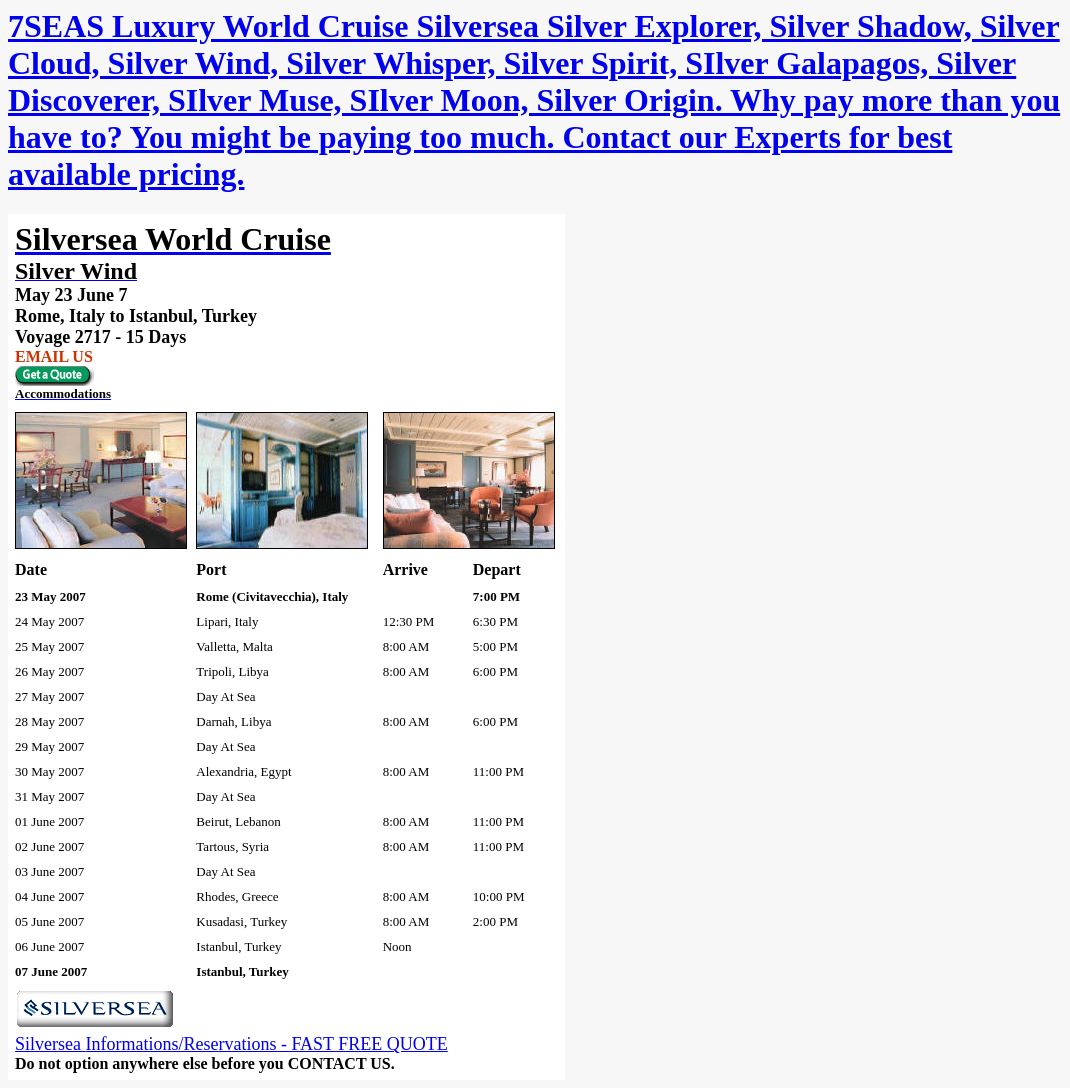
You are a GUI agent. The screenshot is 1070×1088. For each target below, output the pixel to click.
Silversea (50, 1044)
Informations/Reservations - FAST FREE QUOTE (266, 1044)
